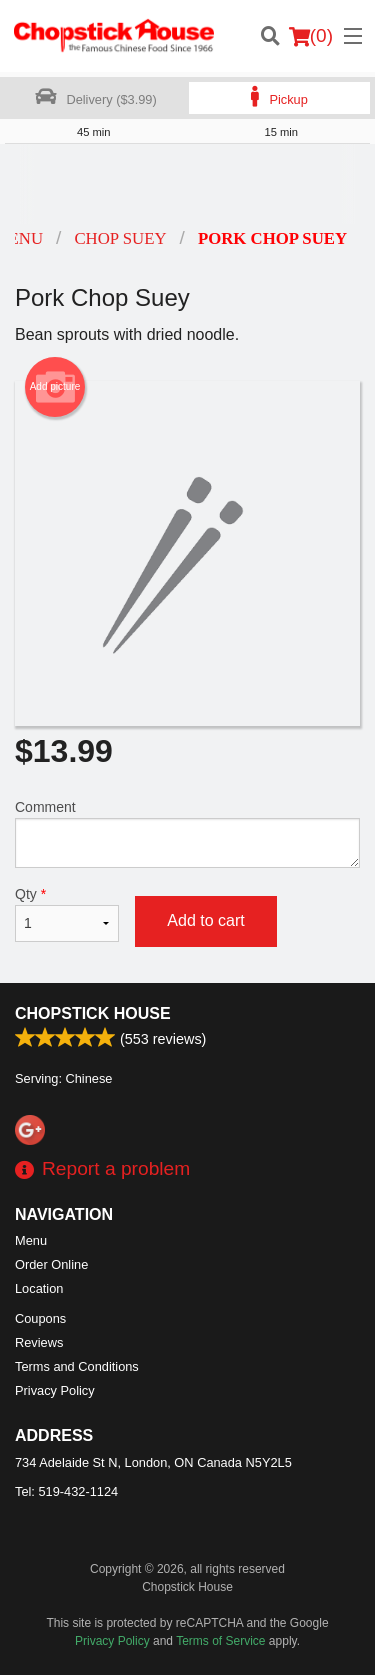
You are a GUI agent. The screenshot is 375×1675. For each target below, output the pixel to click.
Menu (31, 1240)
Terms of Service (220, 1641)
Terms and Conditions (77, 1366)
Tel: (66, 1491)
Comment (187, 833)
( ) (311, 36)
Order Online (51, 1264)
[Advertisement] (187, 184)
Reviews (39, 1342)
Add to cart (205, 920)
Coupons (40, 1318)
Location (39, 1288)
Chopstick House (93, 1013)
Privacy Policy (55, 1390)
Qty (67, 914)
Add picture (55, 387)
